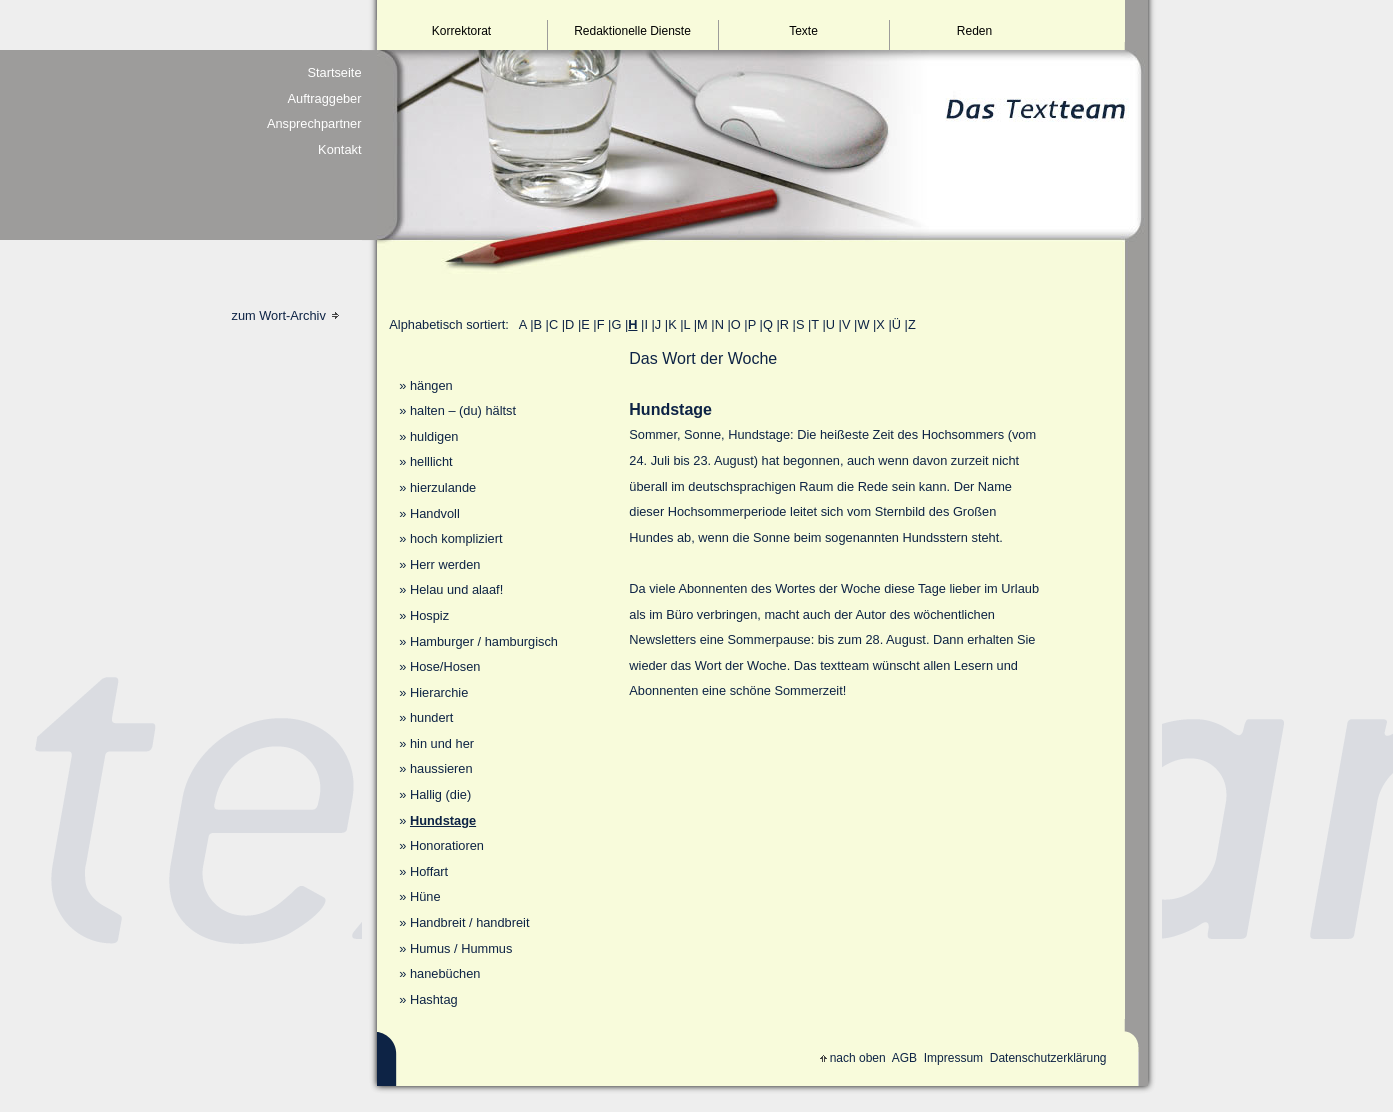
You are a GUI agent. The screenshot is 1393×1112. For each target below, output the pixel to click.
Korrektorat (461, 31)
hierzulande (443, 487)
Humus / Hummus (461, 948)
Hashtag (434, 999)
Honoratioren (447, 845)
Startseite (334, 72)
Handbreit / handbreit (470, 922)
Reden (974, 31)
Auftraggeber (325, 98)
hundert (431, 717)
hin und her (442, 743)
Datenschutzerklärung (1048, 1058)
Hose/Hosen (445, 666)
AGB (904, 1058)
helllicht (431, 461)
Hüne (425, 896)
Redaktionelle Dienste (632, 31)
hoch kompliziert (456, 538)
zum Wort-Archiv (286, 315)
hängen (431, 385)
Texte (803, 31)
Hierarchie (439, 692)
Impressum (953, 1058)
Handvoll (435, 513)
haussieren (441, 768)
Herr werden (445, 564)
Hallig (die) (440, 794)
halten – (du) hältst (463, 410)
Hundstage (443, 820)
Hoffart (429, 871)
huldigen (434, 436)
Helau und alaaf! (456, 589)
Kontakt (339, 149)
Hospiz (429, 615)
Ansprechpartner (314, 123)
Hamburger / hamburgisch (484, 641)
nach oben (853, 1058)
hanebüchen (445, 973)
